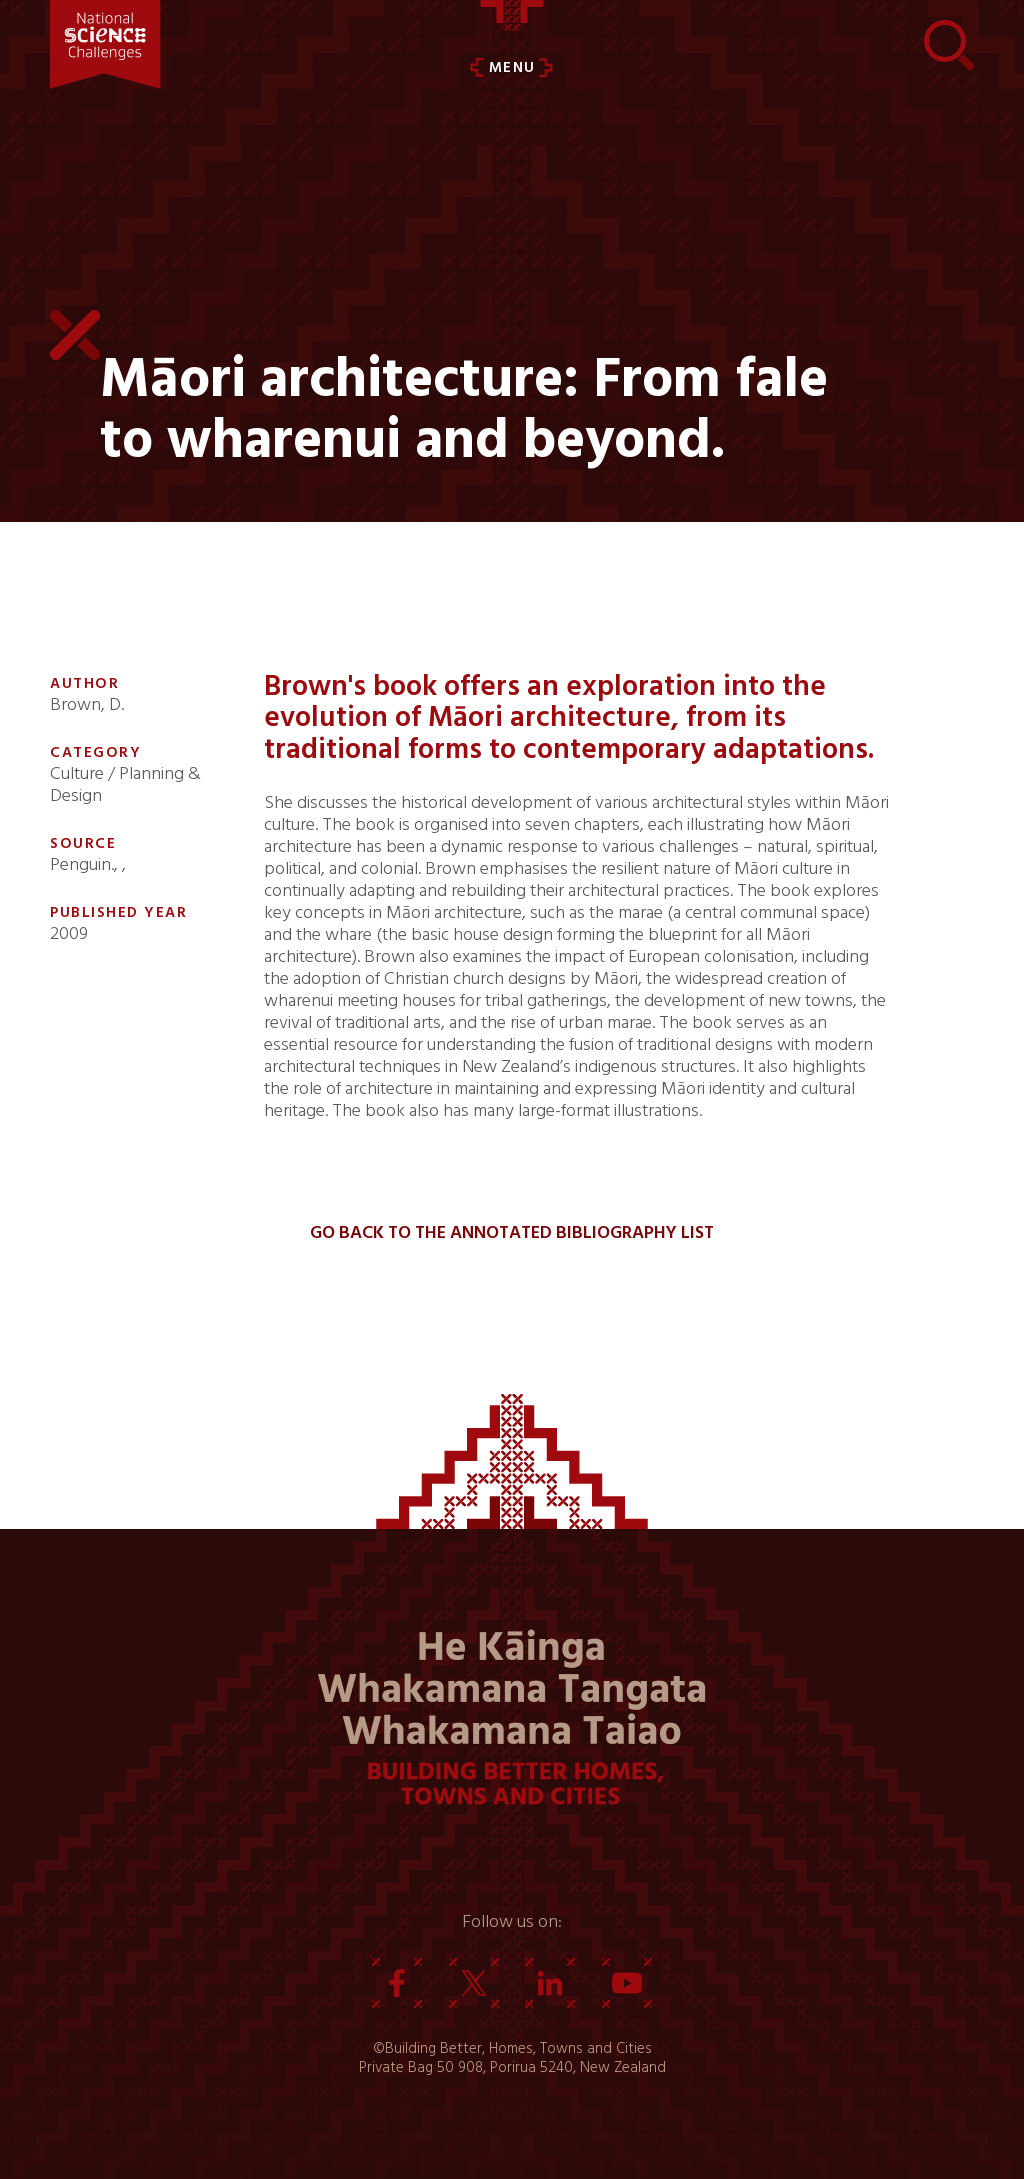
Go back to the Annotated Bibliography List (512, 1233)
